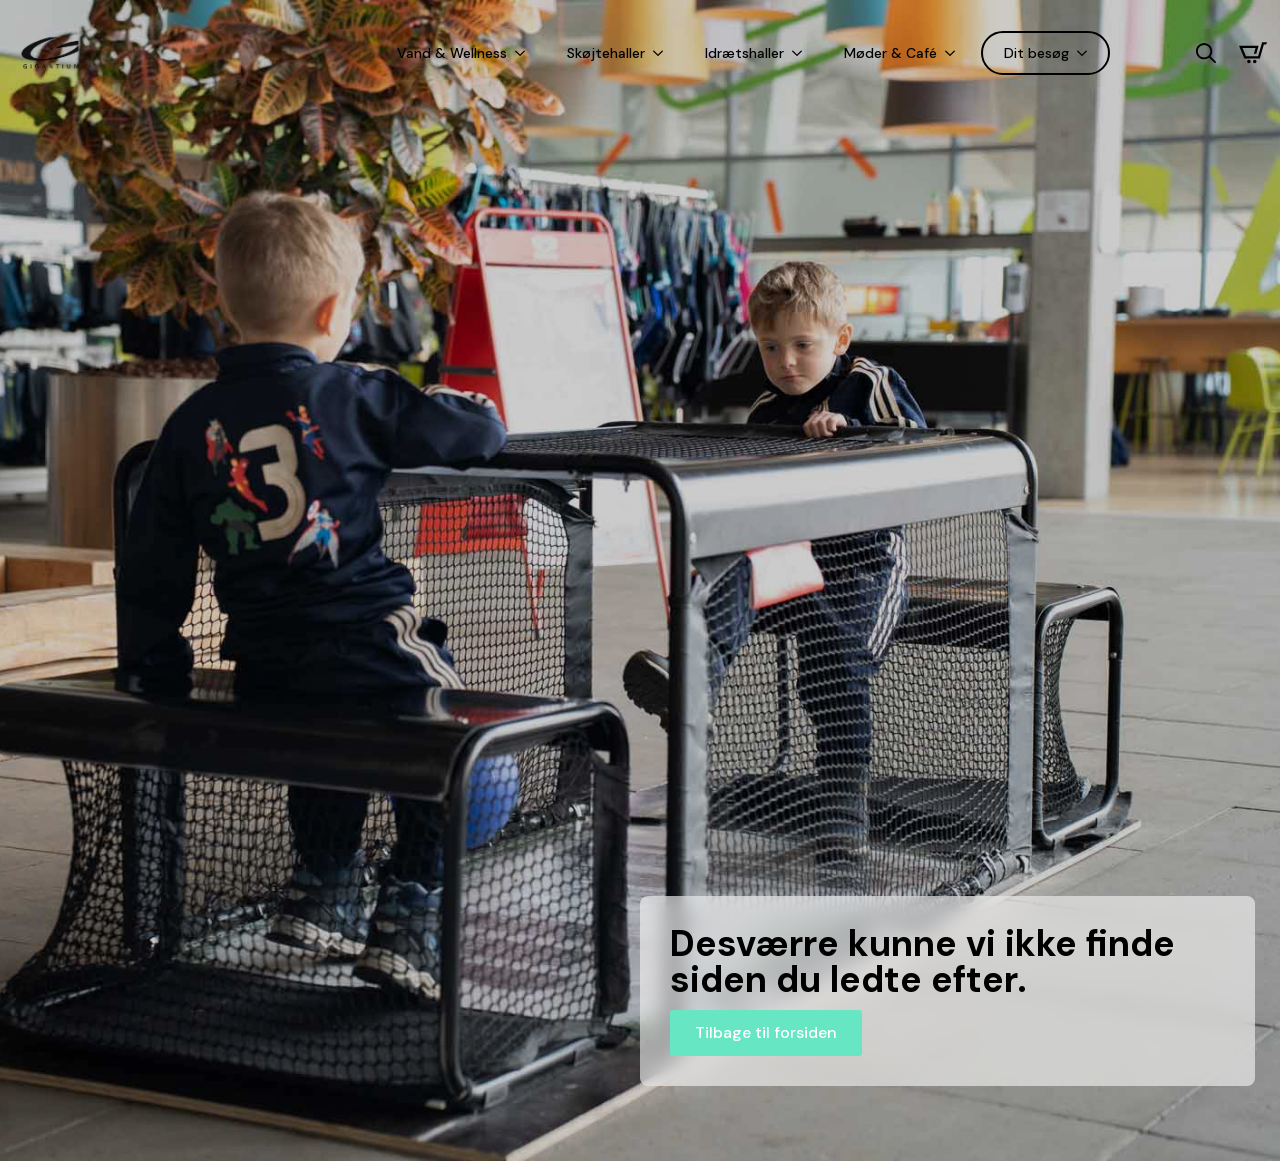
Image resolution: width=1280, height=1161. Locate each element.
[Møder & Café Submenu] (954, 53)
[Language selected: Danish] (1153, 53)
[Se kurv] (1253, 53)
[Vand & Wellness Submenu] (524, 53)
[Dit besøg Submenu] (1086, 53)
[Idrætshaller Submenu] (801, 53)
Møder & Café (890, 53)
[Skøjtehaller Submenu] (662, 53)
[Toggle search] (1206, 53)
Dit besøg (1036, 53)
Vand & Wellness (452, 53)
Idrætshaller (744, 53)
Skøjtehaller (606, 53)
